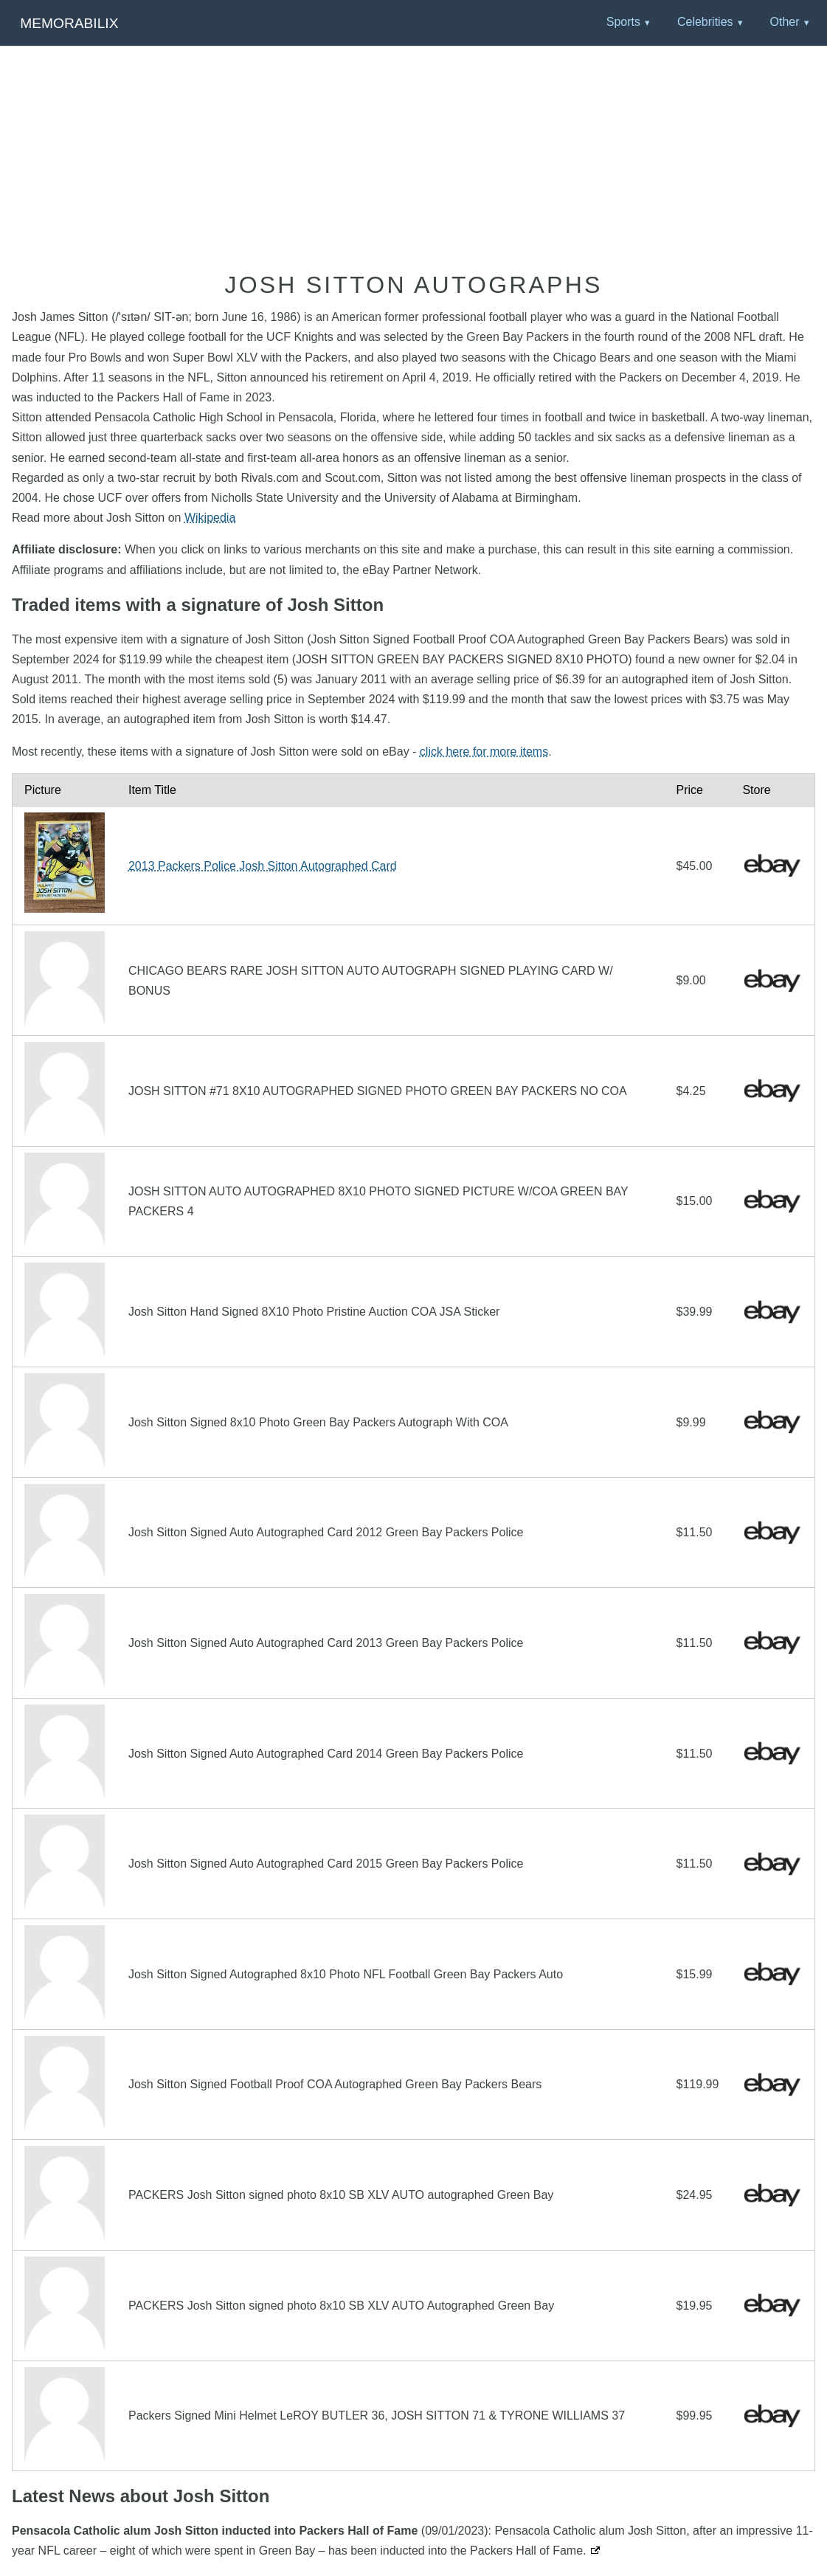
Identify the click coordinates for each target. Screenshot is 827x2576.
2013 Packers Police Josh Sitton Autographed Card (262, 866)
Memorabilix (69, 23)
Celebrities (705, 21)
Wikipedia (209, 517)
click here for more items (484, 751)
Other (784, 21)
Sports (623, 21)
